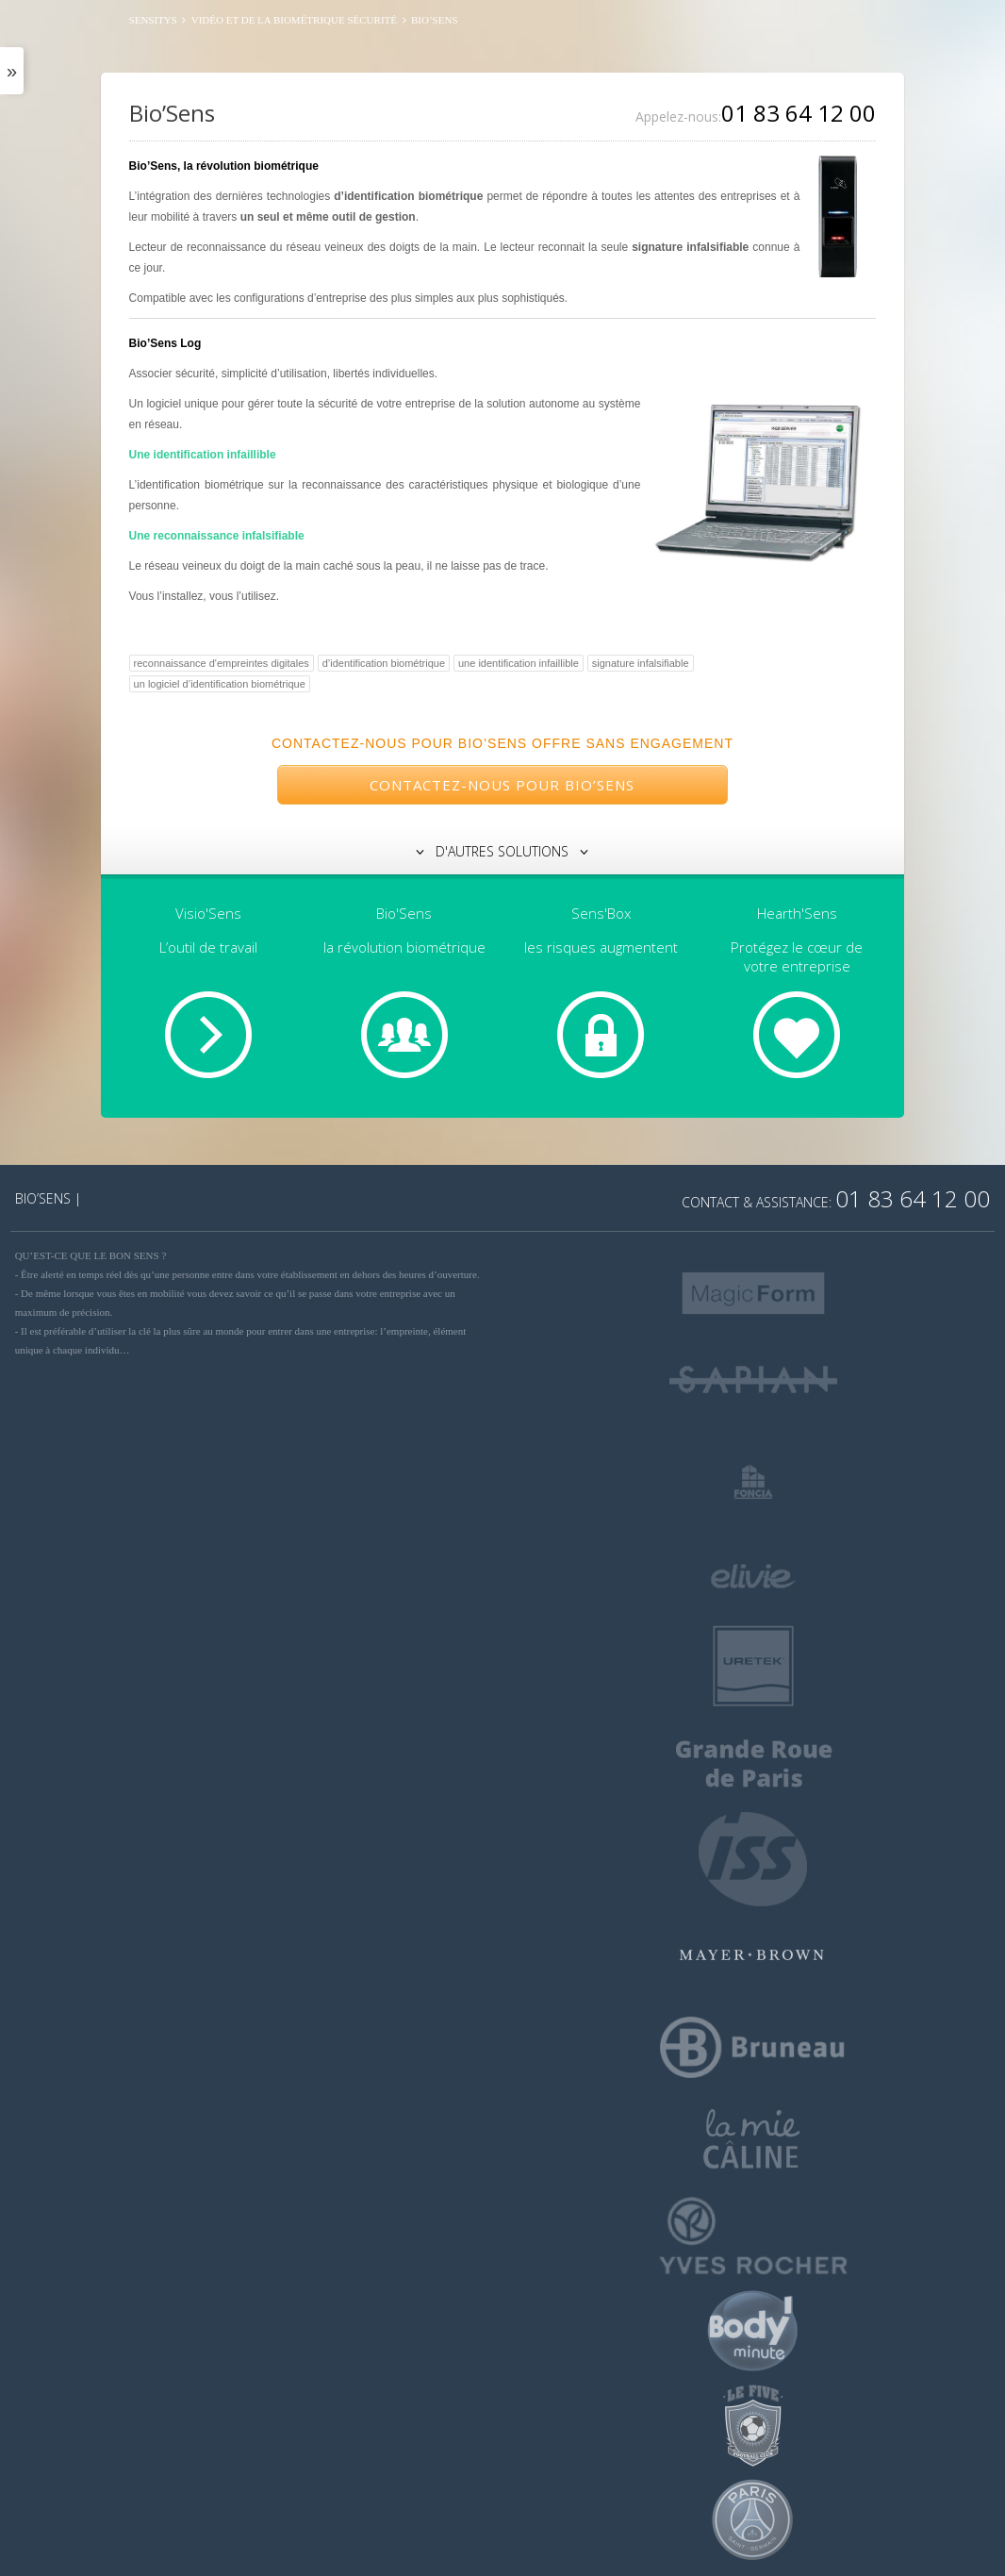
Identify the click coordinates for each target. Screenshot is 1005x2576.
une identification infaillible (518, 663)
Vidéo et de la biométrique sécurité (294, 19)
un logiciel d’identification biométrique (219, 684)
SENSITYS (153, 19)
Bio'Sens (404, 913)
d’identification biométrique (383, 663)
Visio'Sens (208, 913)
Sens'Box (601, 913)
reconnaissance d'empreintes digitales (221, 663)
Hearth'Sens (797, 913)
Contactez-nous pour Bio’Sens (502, 784)
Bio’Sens (172, 112)
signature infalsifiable (640, 663)
